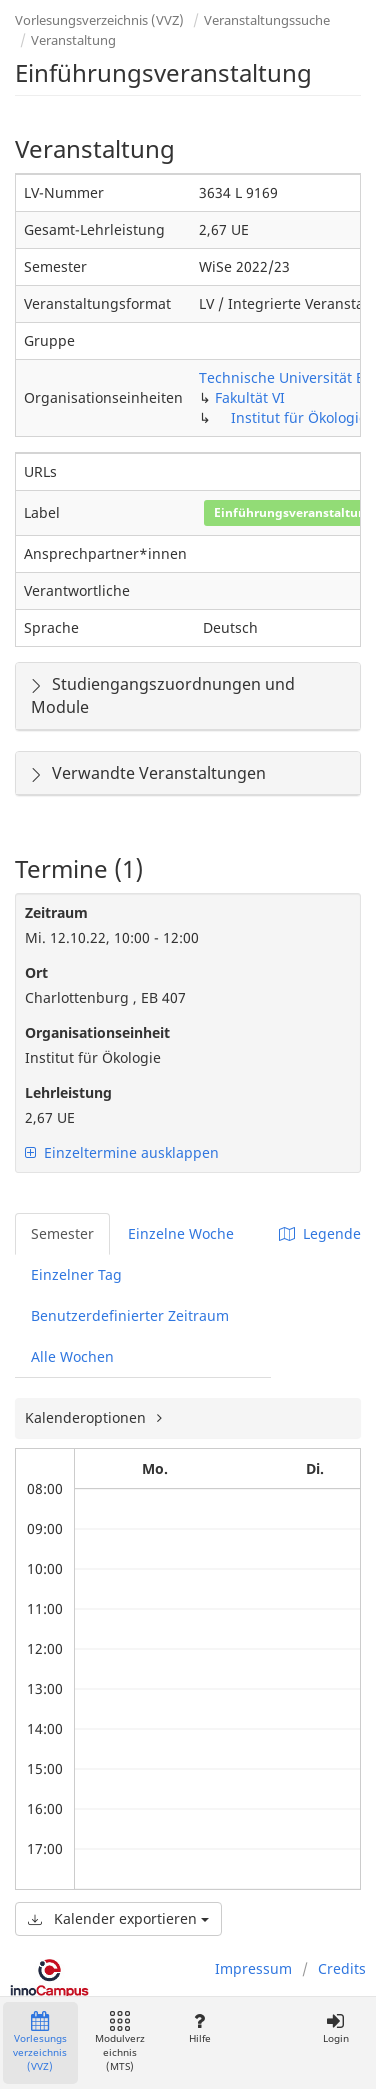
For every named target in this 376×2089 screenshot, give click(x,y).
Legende (320, 1233)
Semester (62, 1233)
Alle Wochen (72, 1356)
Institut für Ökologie (299, 417)
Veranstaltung (73, 40)
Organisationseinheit (97, 1032)
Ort (36, 972)
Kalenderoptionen (87, 1417)
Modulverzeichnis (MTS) (120, 2042)
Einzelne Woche (181, 1233)
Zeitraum (56, 912)
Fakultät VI (250, 397)
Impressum (253, 1968)
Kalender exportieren (118, 1918)
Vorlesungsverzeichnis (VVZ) (99, 20)
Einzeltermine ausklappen (122, 1152)
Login (335, 2028)
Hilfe (199, 2028)
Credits (342, 1968)
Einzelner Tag (76, 1274)
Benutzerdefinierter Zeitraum (130, 1315)
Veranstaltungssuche (267, 20)
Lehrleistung (68, 1092)
